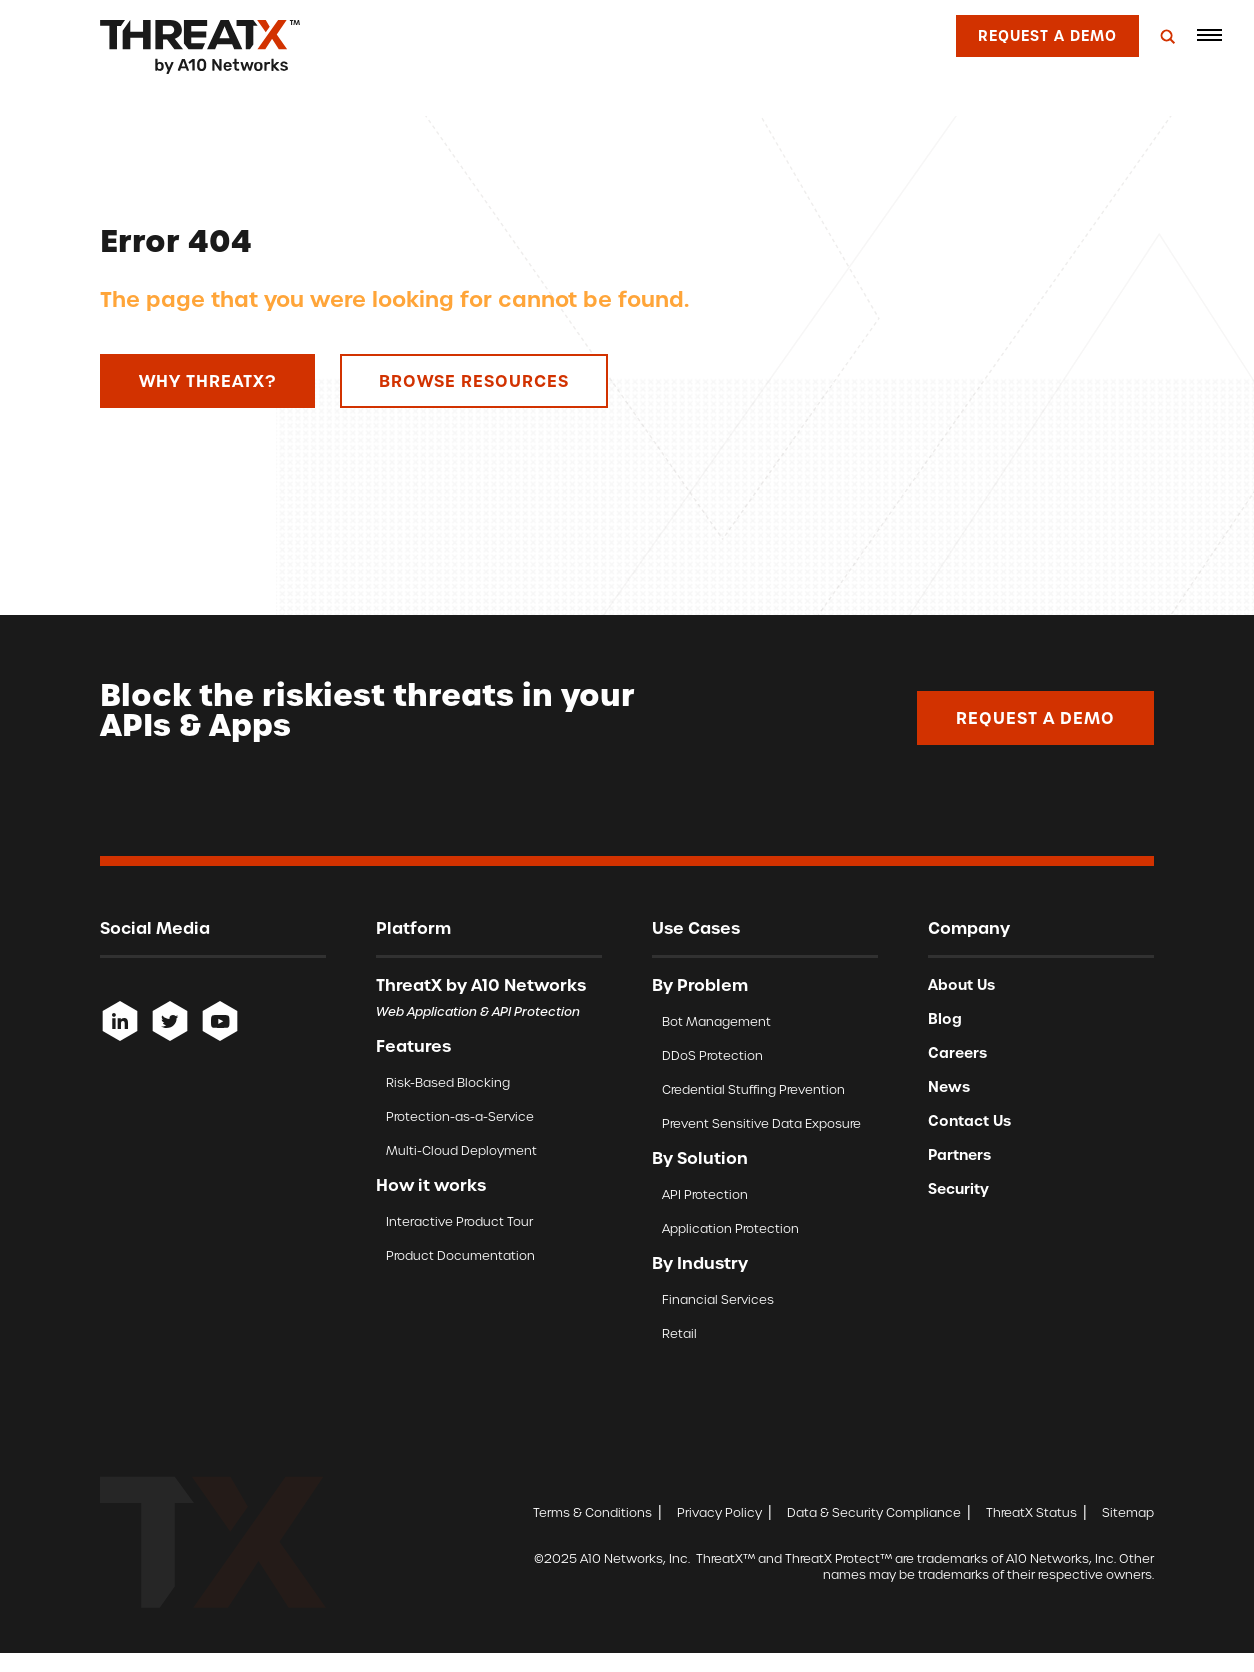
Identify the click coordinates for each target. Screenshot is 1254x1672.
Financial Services (718, 1299)
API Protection (705, 1194)
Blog (945, 1019)
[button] (1209, 35)
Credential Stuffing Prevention (753, 1089)
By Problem (700, 985)
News (949, 1087)
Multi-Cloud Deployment (461, 1150)
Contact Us (969, 1121)
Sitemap (1128, 1512)
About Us (961, 985)
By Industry (700, 1263)
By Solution (700, 1158)
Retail (679, 1333)
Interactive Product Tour (459, 1221)
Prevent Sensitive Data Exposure (761, 1123)
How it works (431, 1185)
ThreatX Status (1031, 1512)
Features (413, 1046)
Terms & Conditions (592, 1512)
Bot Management (716, 1021)
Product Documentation (460, 1255)
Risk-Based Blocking (448, 1082)
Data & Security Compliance (874, 1512)
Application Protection (730, 1228)
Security (958, 1189)
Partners (959, 1155)
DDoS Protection (712, 1055)
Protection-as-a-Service (460, 1116)
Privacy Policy (719, 1512)
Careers (957, 1053)
